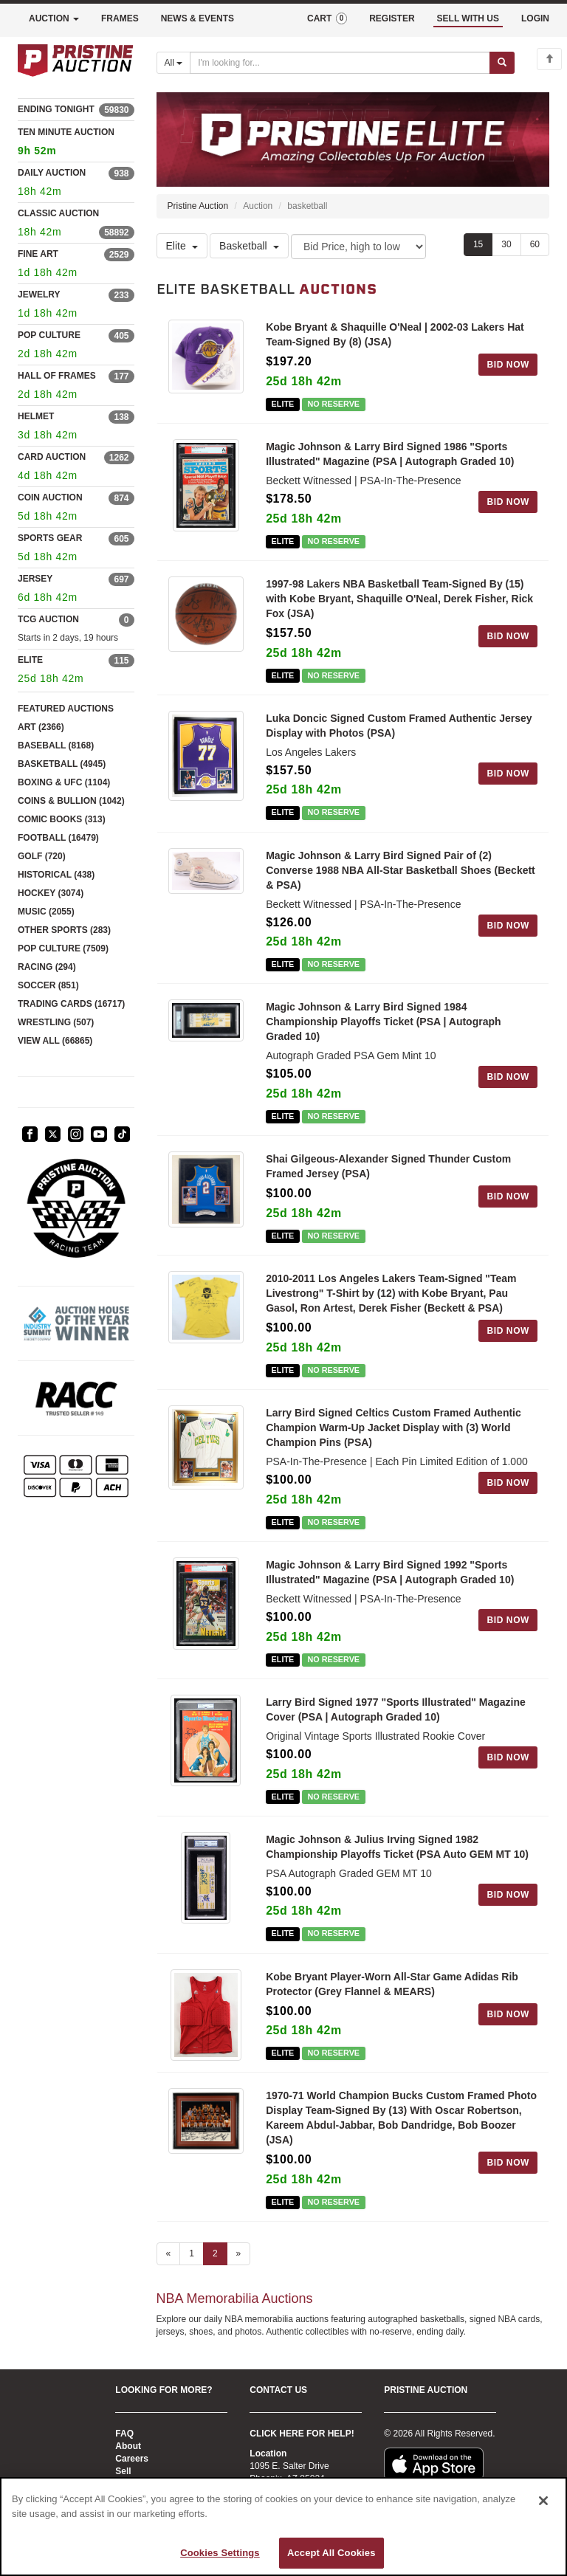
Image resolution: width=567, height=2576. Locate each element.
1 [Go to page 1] (191, 2255)
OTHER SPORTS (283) (64, 930)
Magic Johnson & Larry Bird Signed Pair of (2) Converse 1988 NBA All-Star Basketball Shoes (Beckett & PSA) (400, 870)
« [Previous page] (168, 2255)
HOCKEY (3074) (50, 893)
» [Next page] (238, 2255)
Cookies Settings (220, 2552)
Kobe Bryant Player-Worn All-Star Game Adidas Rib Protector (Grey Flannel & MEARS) (392, 1984)
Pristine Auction (198, 206)
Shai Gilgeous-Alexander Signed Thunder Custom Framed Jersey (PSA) (388, 1166)
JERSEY (35, 579)
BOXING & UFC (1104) (64, 782)
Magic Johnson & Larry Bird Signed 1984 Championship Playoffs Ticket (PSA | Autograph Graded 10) (383, 1021)
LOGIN (535, 18)
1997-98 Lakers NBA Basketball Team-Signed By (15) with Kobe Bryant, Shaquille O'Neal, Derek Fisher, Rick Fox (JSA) (399, 598)
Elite (182, 246)
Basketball (249, 246)
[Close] (543, 2500)
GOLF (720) (42, 856)
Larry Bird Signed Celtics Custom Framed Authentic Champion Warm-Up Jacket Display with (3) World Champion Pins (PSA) (393, 1427)
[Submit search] (502, 63)
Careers (131, 2458)
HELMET (36, 416)
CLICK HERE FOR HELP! (302, 2433)
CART (327, 18)
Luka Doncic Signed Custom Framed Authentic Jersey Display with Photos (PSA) (399, 725)
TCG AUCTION (48, 619)
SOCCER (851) (48, 985)
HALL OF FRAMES (57, 376)
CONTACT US (278, 2390)
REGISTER (391, 18)
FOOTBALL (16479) (58, 838)
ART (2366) (41, 727)
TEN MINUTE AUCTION (76, 143)
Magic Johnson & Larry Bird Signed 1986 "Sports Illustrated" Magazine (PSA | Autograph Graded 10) (390, 454)
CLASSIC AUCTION (58, 213)
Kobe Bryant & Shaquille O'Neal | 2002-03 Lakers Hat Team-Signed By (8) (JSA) (395, 334)
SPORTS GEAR (50, 538)
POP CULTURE (49, 335)
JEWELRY (39, 294)
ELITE (30, 660)
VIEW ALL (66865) (55, 1041)
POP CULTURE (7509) (63, 948)
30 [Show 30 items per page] (506, 244)
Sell (123, 2471)
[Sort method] (358, 246)
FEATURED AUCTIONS (66, 708)
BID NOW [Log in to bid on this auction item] (508, 364)
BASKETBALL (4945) (62, 764)
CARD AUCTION (52, 457)
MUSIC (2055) (46, 911)
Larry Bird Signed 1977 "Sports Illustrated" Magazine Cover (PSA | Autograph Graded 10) (396, 1709)
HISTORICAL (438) (56, 874)
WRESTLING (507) (56, 1022)
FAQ (124, 2433)
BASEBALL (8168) (56, 745)
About (128, 2446)
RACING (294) (47, 967)
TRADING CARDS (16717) (71, 1004)
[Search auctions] (340, 63)
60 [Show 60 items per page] (535, 244)
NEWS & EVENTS (197, 18)
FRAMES (120, 18)
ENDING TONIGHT (56, 109)
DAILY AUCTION (52, 173)
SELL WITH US (468, 18)
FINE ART (38, 254)
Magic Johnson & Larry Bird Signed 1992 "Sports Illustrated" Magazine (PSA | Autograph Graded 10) (390, 1572)
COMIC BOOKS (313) (62, 819)
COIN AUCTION (50, 497)
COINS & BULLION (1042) (71, 801)
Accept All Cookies (331, 2552)
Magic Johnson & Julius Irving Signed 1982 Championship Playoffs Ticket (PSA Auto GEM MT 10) (397, 1846)
